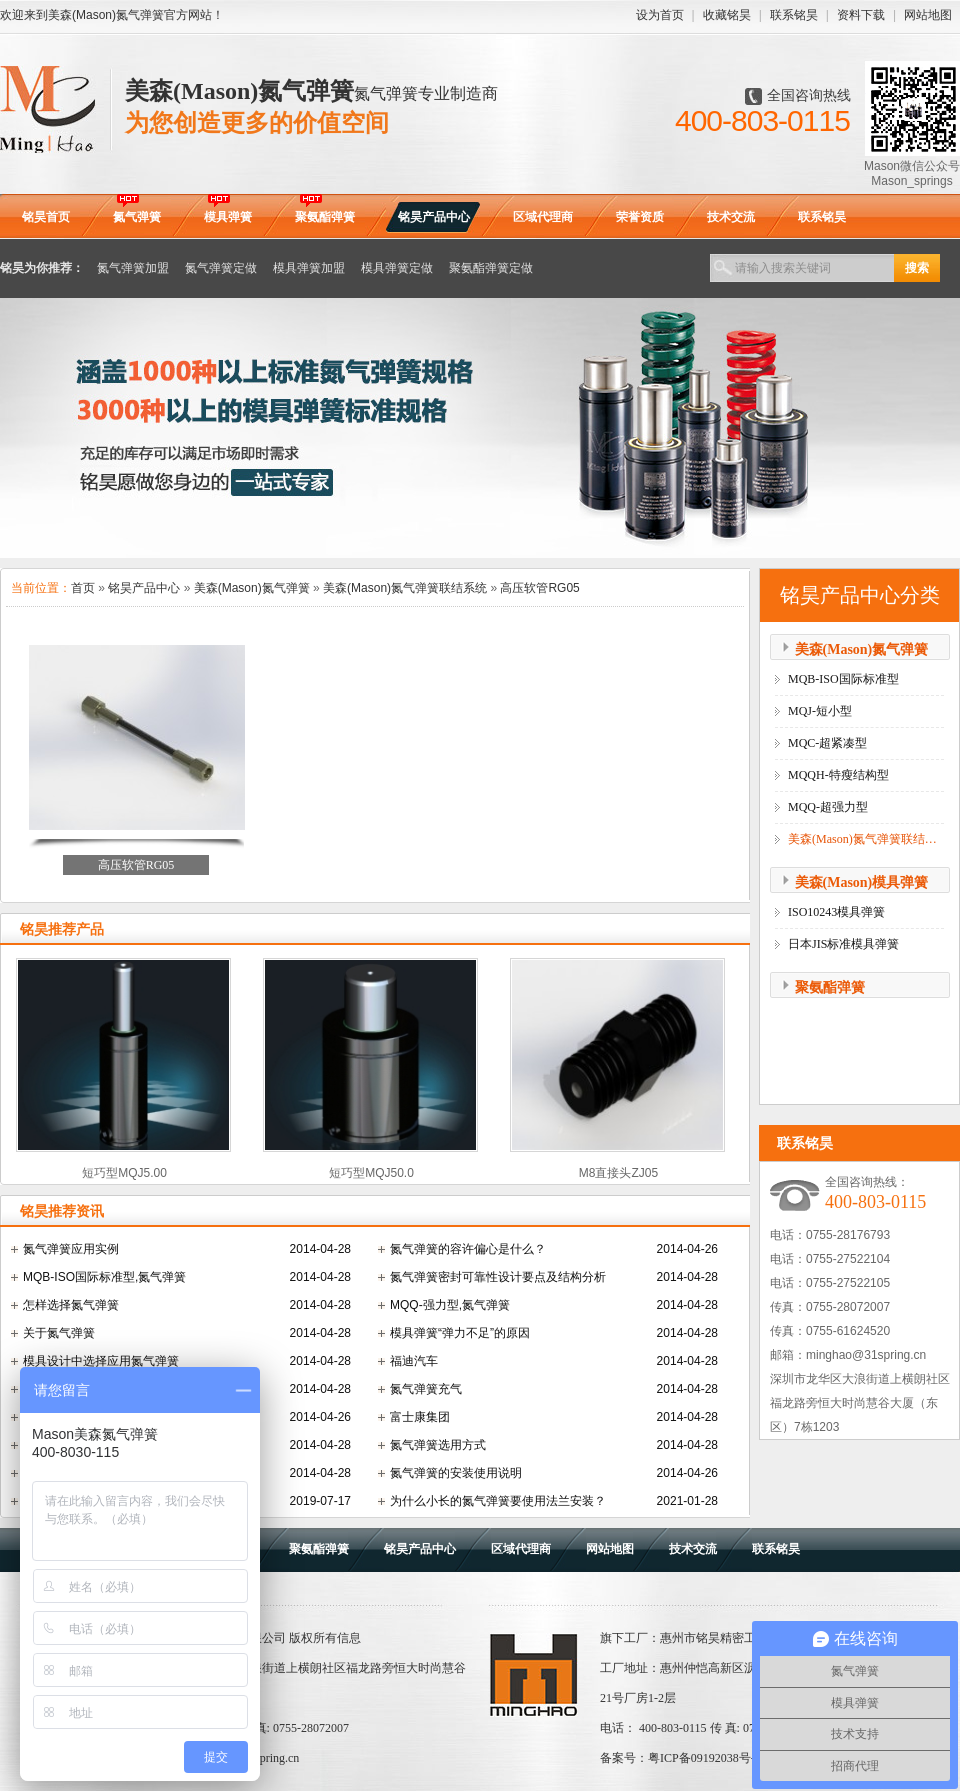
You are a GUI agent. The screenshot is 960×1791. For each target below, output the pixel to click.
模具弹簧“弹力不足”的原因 (460, 1333)
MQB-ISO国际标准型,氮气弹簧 (104, 1277)
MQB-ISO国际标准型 (843, 679)
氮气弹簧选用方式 (438, 1445)
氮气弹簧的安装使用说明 (456, 1473)
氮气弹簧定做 (221, 268)
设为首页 (660, 15)
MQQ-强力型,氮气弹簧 (450, 1305)
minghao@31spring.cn (866, 1355)
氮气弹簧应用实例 (71, 1249)
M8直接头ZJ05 (618, 1173)
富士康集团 (420, 1417)
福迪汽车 (414, 1361)
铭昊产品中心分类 (860, 595)
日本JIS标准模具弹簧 (843, 944)
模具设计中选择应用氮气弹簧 (101, 1361)
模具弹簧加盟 (309, 268)
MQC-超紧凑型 (827, 743)
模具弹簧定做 (397, 268)
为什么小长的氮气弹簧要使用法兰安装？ (498, 1501)
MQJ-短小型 (820, 711)
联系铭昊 (794, 15)
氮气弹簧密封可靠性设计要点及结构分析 (498, 1277)
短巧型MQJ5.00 (124, 1173)
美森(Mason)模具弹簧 (862, 882)
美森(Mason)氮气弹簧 (252, 588)
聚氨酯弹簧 (830, 987)
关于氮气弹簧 (59, 1333)
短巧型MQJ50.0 (371, 1173)
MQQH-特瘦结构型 (838, 775)
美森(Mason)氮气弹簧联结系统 (405, 588)
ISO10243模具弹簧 (836, 912)
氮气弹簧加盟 (133, 268)
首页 (83, 588)
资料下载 (861, 15)
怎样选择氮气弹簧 (71, 1305)
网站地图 (928, 15)
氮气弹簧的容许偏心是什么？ (468, 1249)
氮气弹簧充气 (426, 1389)
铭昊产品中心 (144, 588)
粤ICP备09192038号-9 (704, 1758)
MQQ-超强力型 (828, 807)
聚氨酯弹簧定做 (491, 268)
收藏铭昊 (727, 15)
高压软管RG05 (539, 588)
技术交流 (693, 1549)
